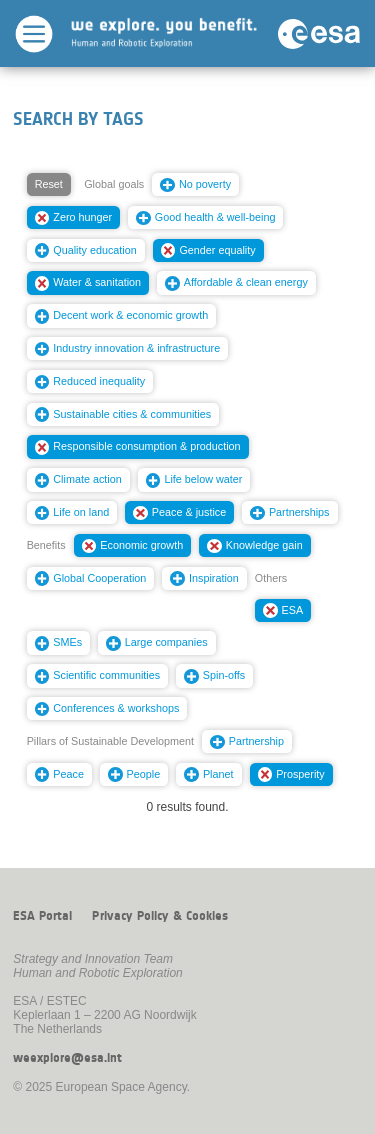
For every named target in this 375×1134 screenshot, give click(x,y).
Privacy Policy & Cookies (160, 916)
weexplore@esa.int (67, 1058)
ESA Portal (42, 916)
